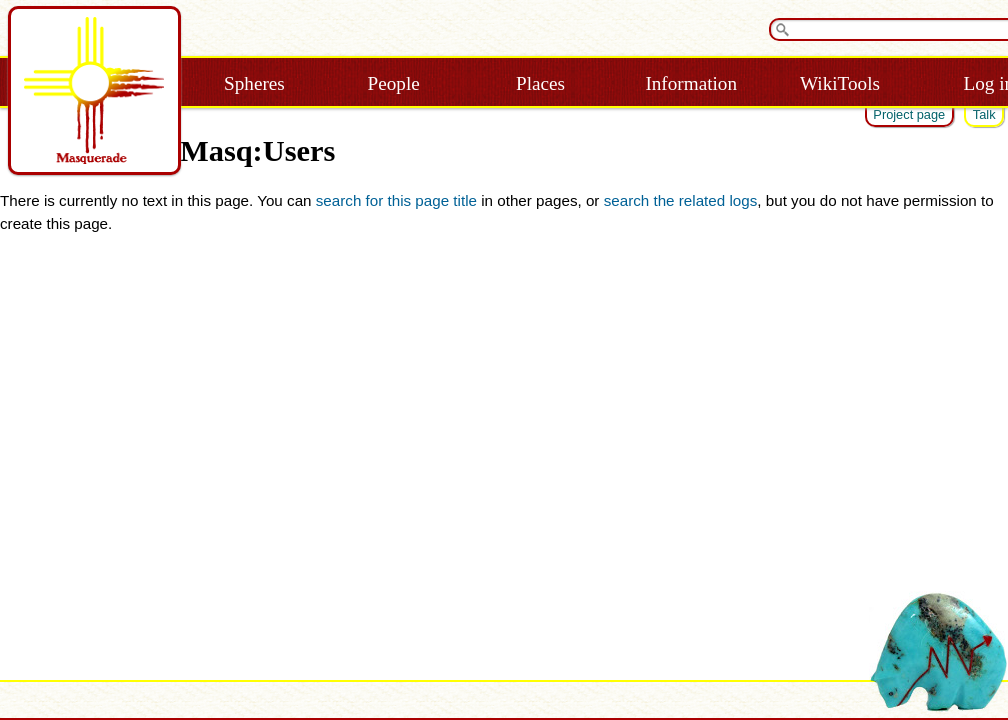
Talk (984, 114)
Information (691, 83)
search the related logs (681, 200)
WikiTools (840, 83)
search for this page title (396, 200)
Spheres (254, 83)
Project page (909, 114)
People (394, 83)
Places (540, 83)
